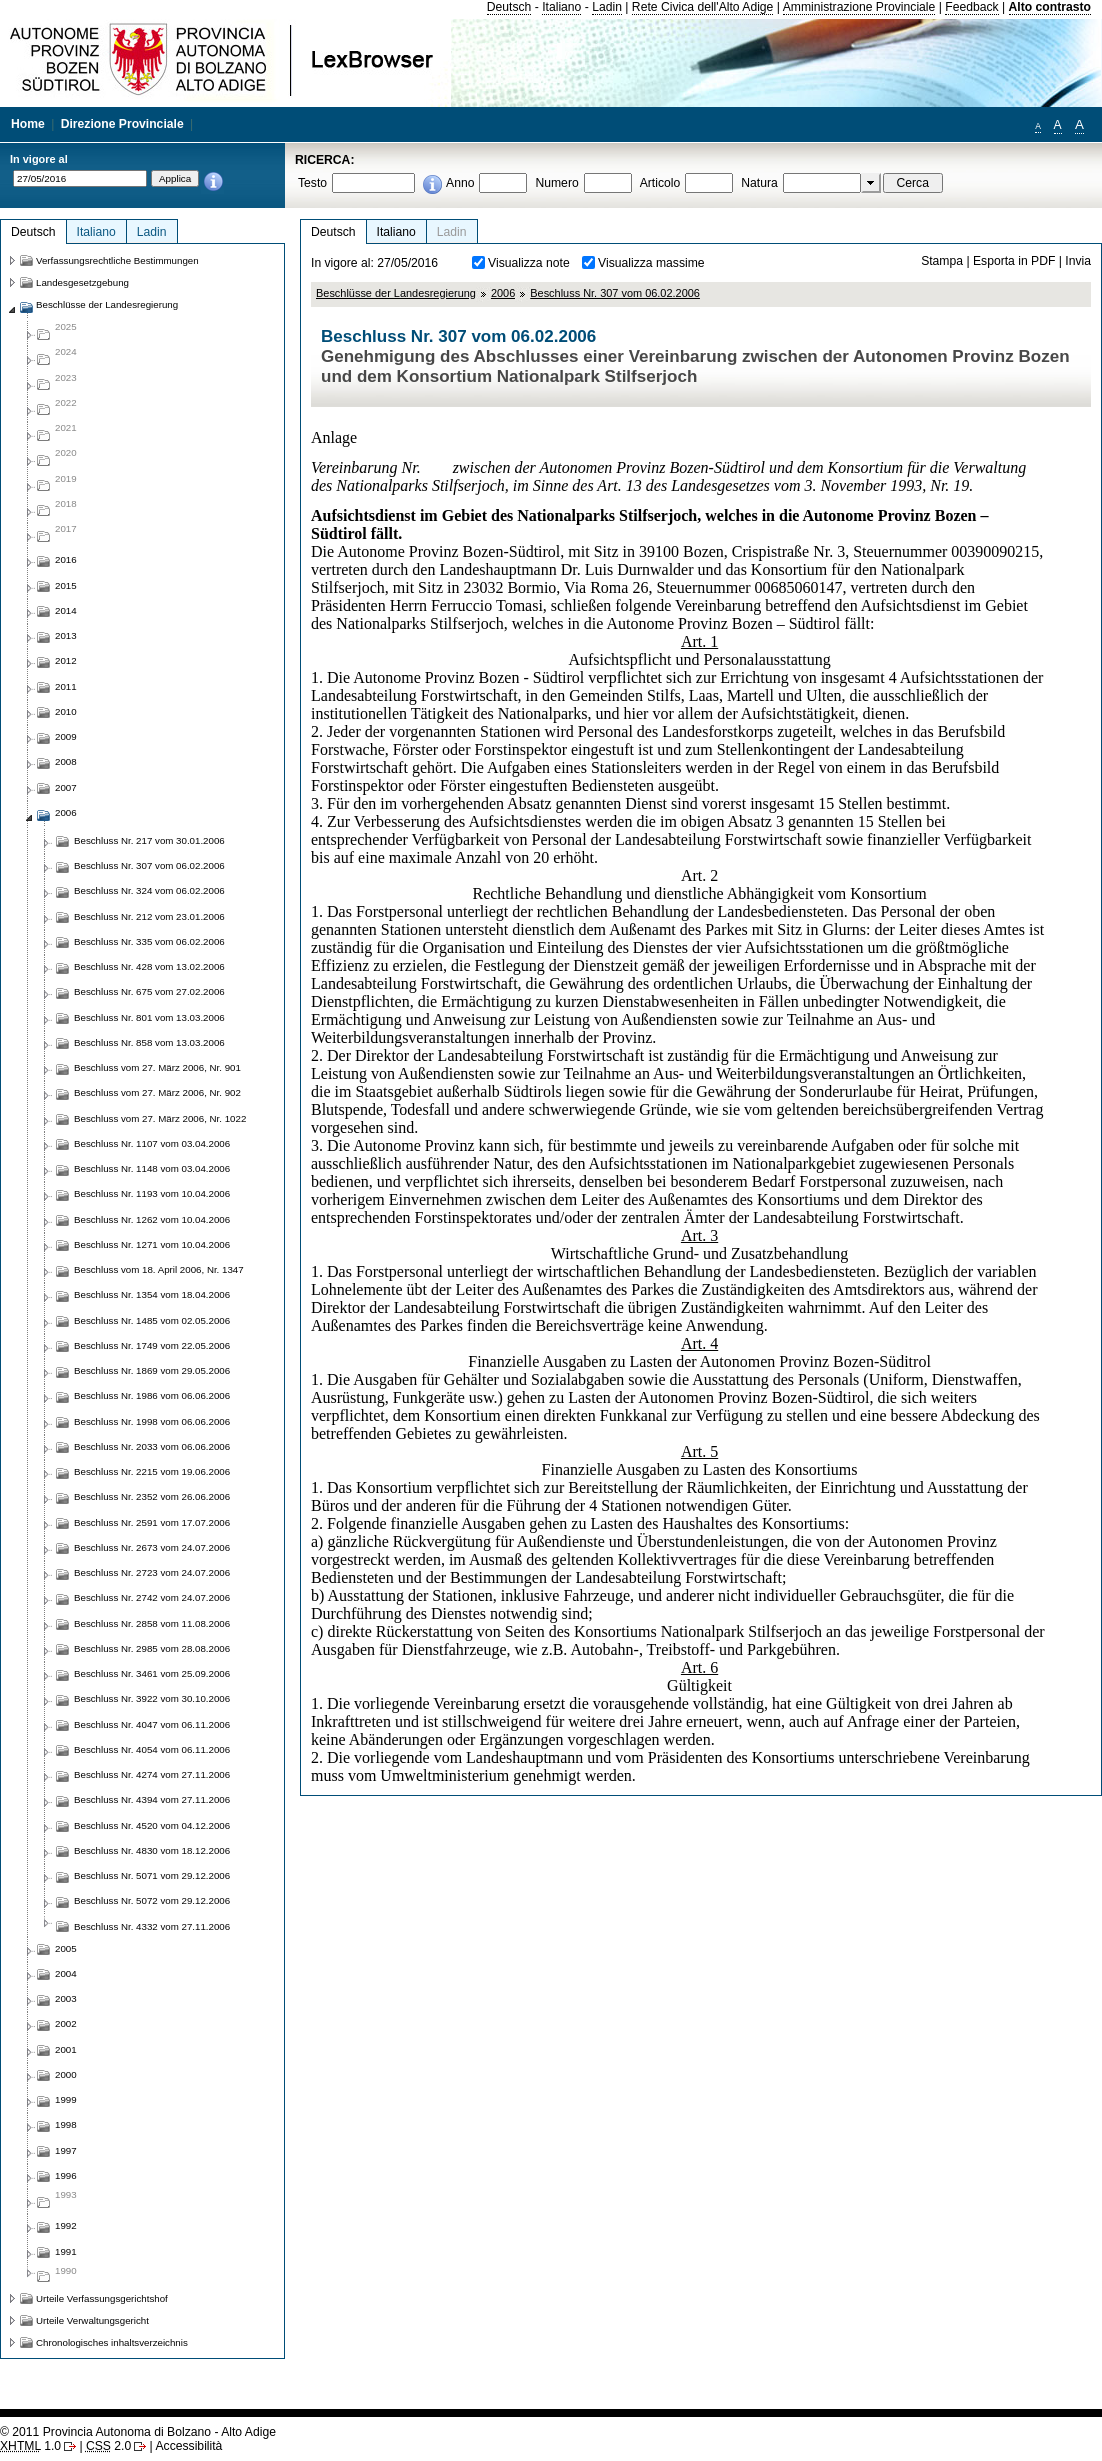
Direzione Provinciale (122, 124)
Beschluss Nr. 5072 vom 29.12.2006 (152, 1900)
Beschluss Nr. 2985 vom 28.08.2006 (152, 1648)
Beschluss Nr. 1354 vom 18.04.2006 (152, 1294)
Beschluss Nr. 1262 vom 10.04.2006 (152, 1219)
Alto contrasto (1050, 7)
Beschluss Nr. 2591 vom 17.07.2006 (152, 1522)
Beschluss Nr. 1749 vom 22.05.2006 (152, 1345)
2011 (66, 686)
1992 (66, 2225)
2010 (66, 711)
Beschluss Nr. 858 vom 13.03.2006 (149, 1042)
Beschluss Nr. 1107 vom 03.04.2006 (152, 1143)
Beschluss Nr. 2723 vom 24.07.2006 (152, 1572)
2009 (66, 736)
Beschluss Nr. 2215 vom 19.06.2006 (152, 1471)
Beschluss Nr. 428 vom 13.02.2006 (149, 966)
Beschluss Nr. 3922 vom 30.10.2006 (152, 1698)
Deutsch (509, 7)
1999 (66, 2099)
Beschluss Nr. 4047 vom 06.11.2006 (152, 1724)
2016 (66, 559)
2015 (66, 585)
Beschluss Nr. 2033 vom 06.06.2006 (152, 1446)
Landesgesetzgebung (82, 282)
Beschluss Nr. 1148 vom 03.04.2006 (152, 1168)
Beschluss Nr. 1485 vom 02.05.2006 (152, 1320)
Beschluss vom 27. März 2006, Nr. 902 (157, 1092)
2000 (66, 2074)
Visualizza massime (651, 263)
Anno (460, 183)
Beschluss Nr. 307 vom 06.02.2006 (615, 293)
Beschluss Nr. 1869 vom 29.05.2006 (152, 1370)
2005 (66, 1948)
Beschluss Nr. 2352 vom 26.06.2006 (152, 1496)
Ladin (607, 7)
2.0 (108, 2446)
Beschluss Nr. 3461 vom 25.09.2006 (152, 1673)
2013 (66, 635)
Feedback (971, 7)
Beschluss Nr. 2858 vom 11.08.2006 (152, 1623)
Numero (556, 183)
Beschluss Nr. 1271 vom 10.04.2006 (152, 1244)
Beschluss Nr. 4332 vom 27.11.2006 (152, 1926)
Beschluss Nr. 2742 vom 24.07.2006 (152, 1597)
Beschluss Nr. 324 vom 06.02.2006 (149, 890)
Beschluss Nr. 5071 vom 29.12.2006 (152, 1875)
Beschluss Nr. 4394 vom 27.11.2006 (152, 1799)
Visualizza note (529, 263)
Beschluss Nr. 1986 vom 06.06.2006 (152, 1395)
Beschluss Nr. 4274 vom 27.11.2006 (152, 1774)
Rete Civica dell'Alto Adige (703, 7)
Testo (312, 183)
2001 (66, 2049)
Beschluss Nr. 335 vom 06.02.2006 (149, 941)
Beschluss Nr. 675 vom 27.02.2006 (149, 991)
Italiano (561, 7)
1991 (66, 2251)
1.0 (30, 2446)
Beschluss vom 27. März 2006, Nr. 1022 (160, 1118)
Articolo (660, 183)
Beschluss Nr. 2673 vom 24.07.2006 (152, 1547)
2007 (66, 787)
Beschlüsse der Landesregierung (396, 293)
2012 (66, 660)
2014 (66, 610)
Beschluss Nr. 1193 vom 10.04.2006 (152, 1193)
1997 (66, 2150)
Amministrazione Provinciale (859, 7)
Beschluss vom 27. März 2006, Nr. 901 (157, 1067)
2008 (66, 761)
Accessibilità (188, 2446)
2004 (66, 1973)
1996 (66, 2175)
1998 (66, 2124)
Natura (759, 183)
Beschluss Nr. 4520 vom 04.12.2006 (152, 1825)
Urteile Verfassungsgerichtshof (102, 2298)
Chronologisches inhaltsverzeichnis (112, 2342)
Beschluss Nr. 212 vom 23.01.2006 (149, 916)
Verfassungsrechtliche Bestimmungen (117, 260)
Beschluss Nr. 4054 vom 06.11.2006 (152, 1749)
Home (28, 124)
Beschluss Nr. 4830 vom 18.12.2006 (152, 1850)
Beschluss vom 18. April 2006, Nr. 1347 (159, 1269)
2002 (66, 2023)
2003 (66, 1998)
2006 (503, 293)
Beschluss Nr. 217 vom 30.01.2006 (149, 840)
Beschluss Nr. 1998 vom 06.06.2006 (152, 1421)
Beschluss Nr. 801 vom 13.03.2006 (149, 1017)
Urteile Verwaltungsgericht (92, 2320)
